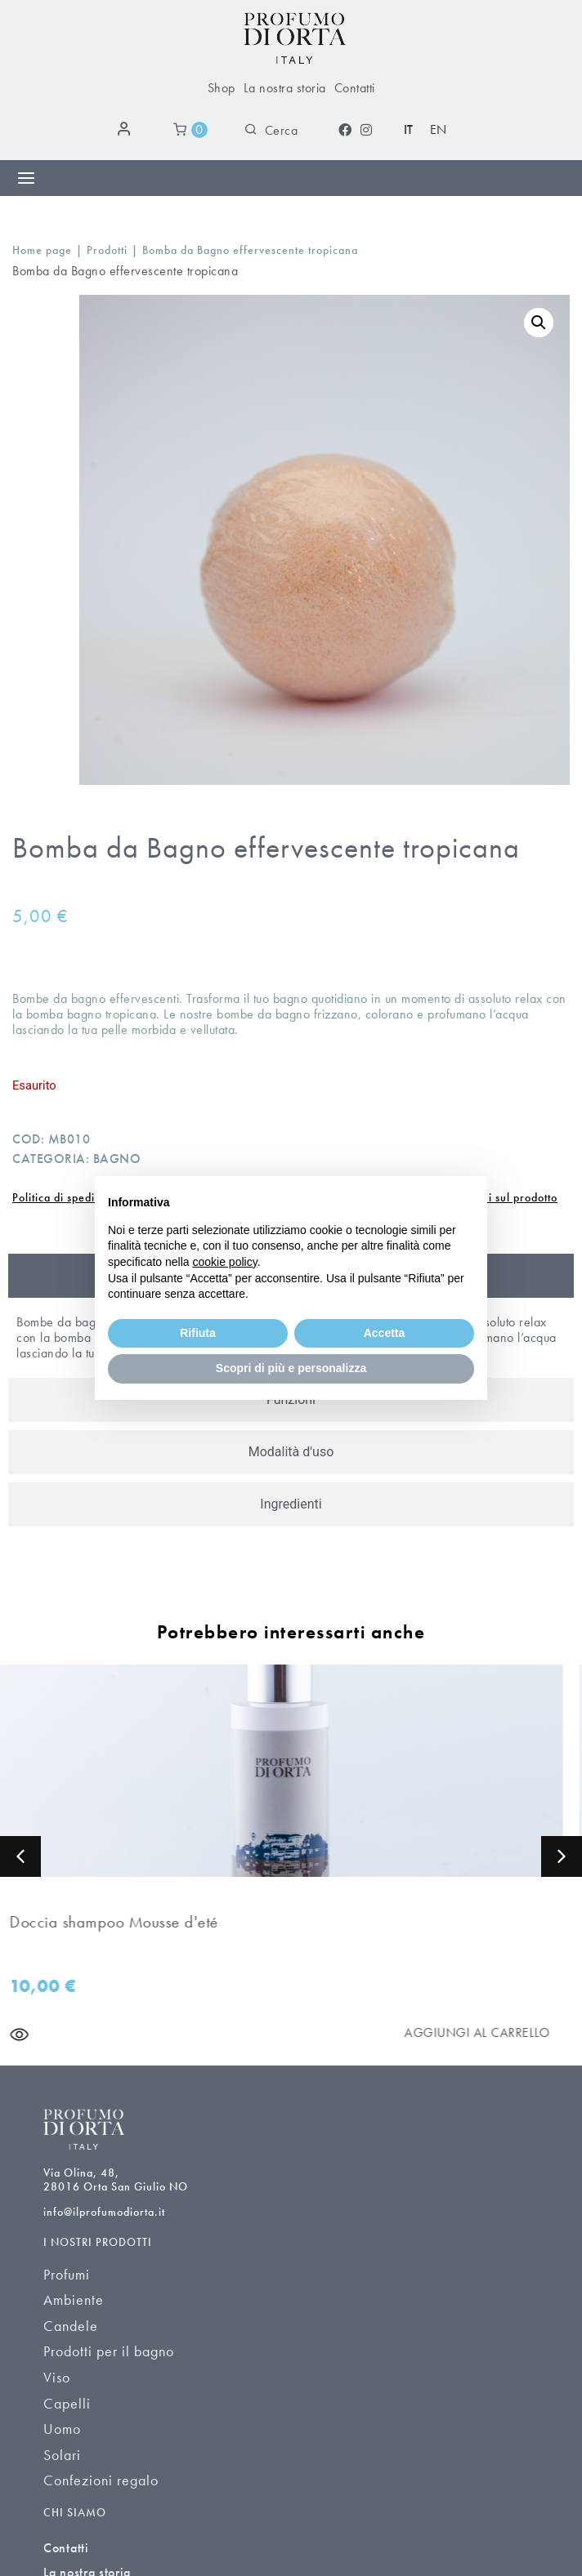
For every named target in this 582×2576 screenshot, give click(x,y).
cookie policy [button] (225, 1261)
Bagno (117, 1158)
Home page (42, 250)
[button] (538, 322)
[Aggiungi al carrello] (488, 2032)
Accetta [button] (384, 1332)
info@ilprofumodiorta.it (104, 2211)
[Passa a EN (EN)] (438, 130)
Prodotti (107, 250)
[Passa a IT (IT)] (409, 130)
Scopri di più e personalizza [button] (291, 1368)
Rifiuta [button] (198, 1332)
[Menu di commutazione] (26, 178)
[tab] (291, 1452)
